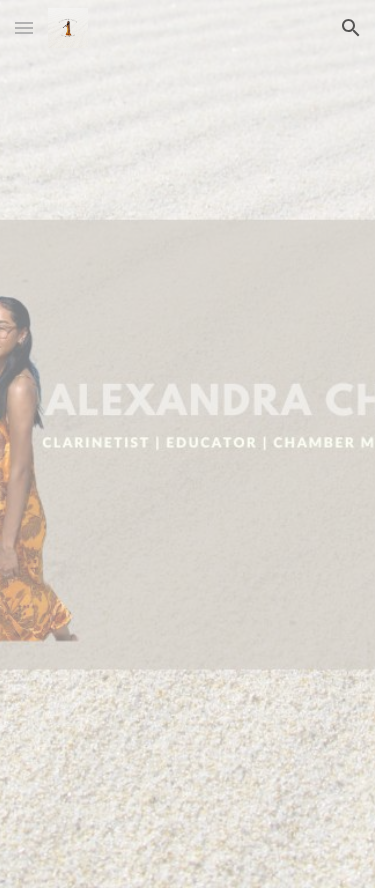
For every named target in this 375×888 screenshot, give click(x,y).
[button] (24, 27)
